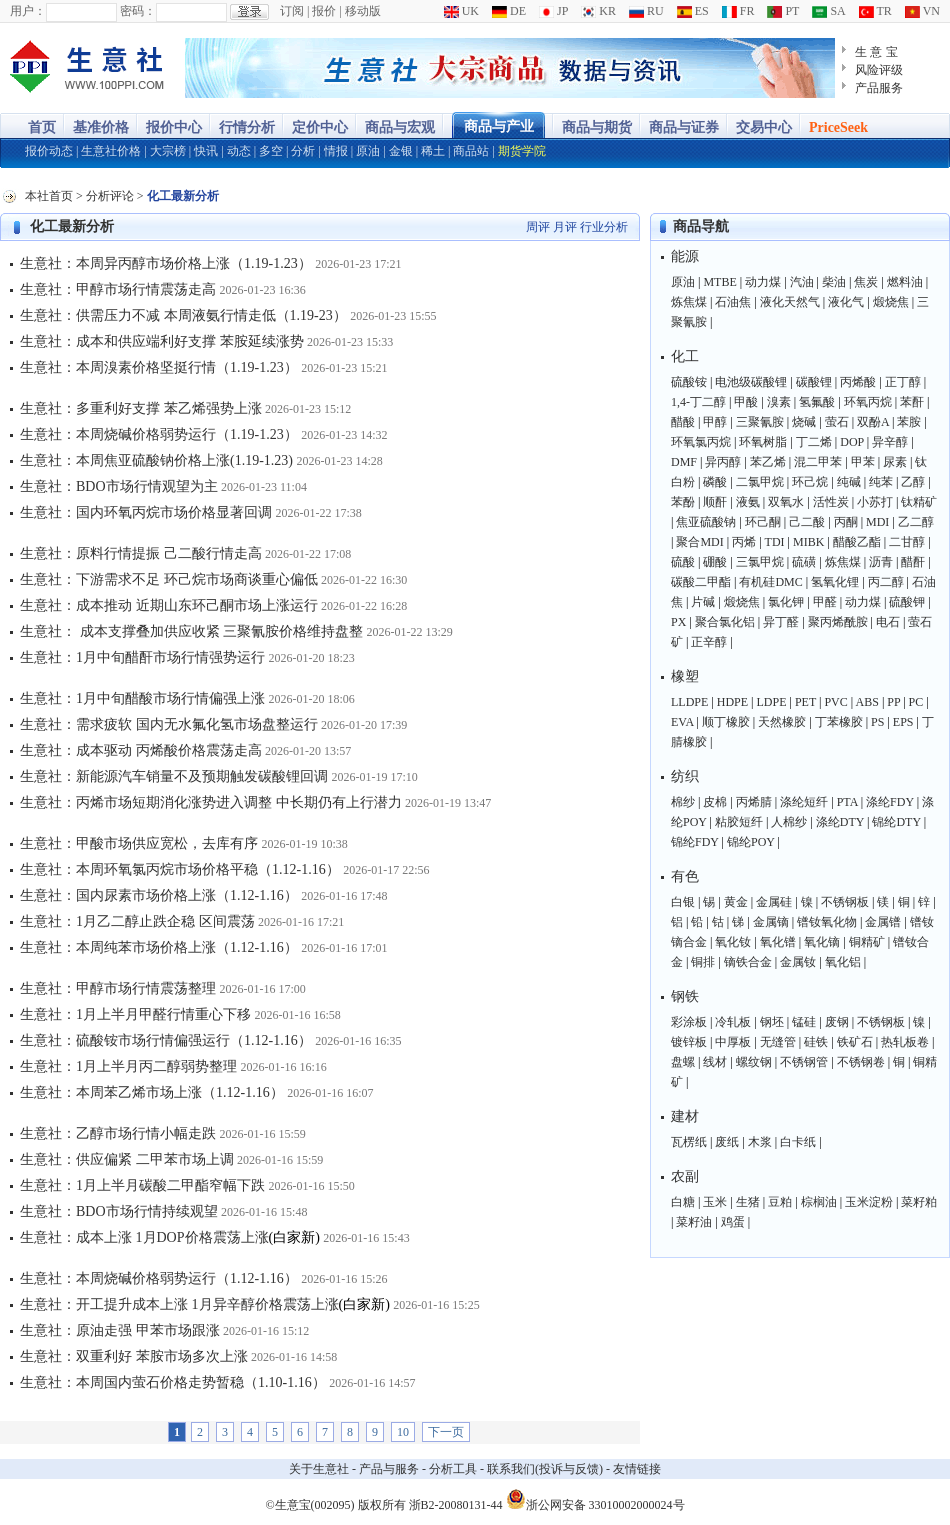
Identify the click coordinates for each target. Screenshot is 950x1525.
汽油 (802, 282)
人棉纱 (789, 822)
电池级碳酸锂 (751, 382)
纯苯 (881, 482)
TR (875, 11)
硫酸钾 (907, 602)
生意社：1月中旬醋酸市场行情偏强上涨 (142, 698)
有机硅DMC (770, 582)
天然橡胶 (782, 722)
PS (877, 722)
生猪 (748, 1202)
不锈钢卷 (861, 1062)
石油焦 (733, 302)
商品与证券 (684, 127)
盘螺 (683, 1062)
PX (678, 622)
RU (646, 11)
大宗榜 (168, 151)
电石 (888, 622)
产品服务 (879, 88)
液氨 (748, 502)
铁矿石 (855, 1042)
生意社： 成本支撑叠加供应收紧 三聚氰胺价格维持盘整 (191, 631)
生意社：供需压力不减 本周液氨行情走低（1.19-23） (183, 315)
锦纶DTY (896, 822)
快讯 (206, 151)
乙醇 (913, 482)
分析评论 (110, 196)
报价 (324, 11)
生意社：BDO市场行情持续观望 (119, 1211)
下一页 (446, 1432)
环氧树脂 (763, 442)
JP (553, 11)
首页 (42, 127)
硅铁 (816, 1042)
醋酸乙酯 (857, 542)
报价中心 (174, 127)
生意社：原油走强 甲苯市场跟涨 (120, 1330)
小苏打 (875, 502)
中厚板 (733, 1042)
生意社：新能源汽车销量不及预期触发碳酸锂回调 (174, 776)
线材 (715, 1062)
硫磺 (804, 562)
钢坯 (772, 1022)
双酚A (873, 422)
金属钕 (798, 962)
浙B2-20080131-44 (456, 1505)
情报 (336, 151)
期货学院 (522, 151)
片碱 (703, 602)
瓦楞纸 (689, 1142)
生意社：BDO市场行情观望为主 (119, 486)
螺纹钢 (754, 1062)
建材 (685, 1116)
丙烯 (744, 542)
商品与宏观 (400, 127)
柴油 (834, 282)
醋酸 (683, 422)
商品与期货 (597, 127)
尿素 (895, 462)
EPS (903, 722)
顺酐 (715, 502)
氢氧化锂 (835, 582)
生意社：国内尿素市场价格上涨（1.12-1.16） (159, 895)
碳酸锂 (814, 382)
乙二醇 (916, 522)
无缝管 (778, 1042)
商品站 (471, 151)
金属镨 (883, 922)
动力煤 (763, 282)
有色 (685, 876)
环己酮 (763, 522)
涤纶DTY (840, 822)
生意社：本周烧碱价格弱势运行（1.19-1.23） (159, 434)
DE (509, 11)
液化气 (846, 302)
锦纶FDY (695, 842)
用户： (28, 11)
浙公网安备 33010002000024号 (595, 1499)
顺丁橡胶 (726, 722)
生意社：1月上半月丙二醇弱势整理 (128, 1066)
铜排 (703, 962)
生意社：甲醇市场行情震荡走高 (118, 289)
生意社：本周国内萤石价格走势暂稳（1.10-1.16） (173, 1382)
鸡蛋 (733, 1222)
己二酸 (807, 522)
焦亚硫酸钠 (706, 522)
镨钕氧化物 (827, 922)
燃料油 (905, 282)
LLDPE (689, 702)
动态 (239, 151)
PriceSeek (838, 127)
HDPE (732, 702)
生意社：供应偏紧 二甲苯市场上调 (127, 1159)
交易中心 (764, 127)
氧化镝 (822, 942)
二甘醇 (907, 542)
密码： (138, 11)
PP (893, 702)
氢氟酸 (817, 402)
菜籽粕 (919, 1202)
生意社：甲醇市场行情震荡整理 (118, 988)
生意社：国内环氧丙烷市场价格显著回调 (146, 512)
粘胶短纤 (739, 822)
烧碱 (804, 422)
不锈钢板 (845, 902)
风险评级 (879, 70)
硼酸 (715, 562)
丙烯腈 (754, 802)
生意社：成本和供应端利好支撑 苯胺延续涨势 (162, 341)
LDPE (772, 702)
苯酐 (912, 402)
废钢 (837, 1022)
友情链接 (637, 1469)
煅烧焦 (891, 302)
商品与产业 (499, 126)
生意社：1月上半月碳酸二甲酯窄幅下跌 (142, 1185)
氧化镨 (778, 942)
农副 (685, 1176)
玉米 (715, 1202)
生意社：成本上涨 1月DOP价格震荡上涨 (144, 1237)
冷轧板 (733, 1022)
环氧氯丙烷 (701, 442)
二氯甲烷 (760, 482)
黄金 (736, 902)
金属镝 (771, 922)
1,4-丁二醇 (698, 402)
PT (783, 11)
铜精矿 (867, 942)
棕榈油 (819, 1202)
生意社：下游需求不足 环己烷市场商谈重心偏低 (169, 579)
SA (828, 11)
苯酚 (683, 502)
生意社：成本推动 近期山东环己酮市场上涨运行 (169, 605)
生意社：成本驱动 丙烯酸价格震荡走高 (141, 750)
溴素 (779, 402)
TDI (775, 542)
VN (922, 11)
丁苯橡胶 (839, 722)
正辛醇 (709, 642)
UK (461, 11)
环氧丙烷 (868, 402)
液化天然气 (790, 302)
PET (805, 702)
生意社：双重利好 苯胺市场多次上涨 (134, 1356)
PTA (847, 802)
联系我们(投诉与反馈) (545, 1469)
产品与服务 (389, 1469)
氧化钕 (733, 942)
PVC (835, 702)
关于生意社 (319, 1469)
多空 (271, 151)
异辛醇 (890, 442)
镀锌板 (689, 1042)
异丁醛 (781, 622)
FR (738, 11)
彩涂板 (689, 1022)
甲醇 (715, 422)
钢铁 (685, 996)
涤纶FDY (890, 802)
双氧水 (786, 502)
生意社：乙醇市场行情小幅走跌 (118, 1133)
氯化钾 (786, 602)
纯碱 (849, 482)
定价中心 (320, 127)
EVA (682, 722)
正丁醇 (903, 382)
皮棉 (715, 802)
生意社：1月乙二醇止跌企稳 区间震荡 (137, 921)
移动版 (363, 11)
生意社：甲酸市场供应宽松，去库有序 (139, 843)
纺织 (685, 776)
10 (403, 1432)
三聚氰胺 (760, 422)
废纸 (727, 1142)
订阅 (292, 11)
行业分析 (604, 227)
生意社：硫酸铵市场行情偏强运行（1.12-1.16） (166, 1040)
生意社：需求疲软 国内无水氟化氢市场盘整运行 (170, 724)
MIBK (808, 542)
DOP (852, 442)
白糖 (683, 1202)
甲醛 (825, 602)
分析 (303, 151)
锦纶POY (751, 842)
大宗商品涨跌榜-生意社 (87, 68)
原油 (368, 151)
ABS (867, 702)
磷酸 (715, 482)
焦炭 (866, 282)
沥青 (881, 562)
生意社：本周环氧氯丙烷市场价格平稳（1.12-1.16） (180, 869)
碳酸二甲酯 (701, 582)
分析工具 (453, 1469)
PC (916, 702)
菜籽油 (694, 1222)
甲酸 (746, 402)
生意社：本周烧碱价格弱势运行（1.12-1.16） (159, 1278)
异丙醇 (723, 462)
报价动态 (49, 151)
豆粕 (780, 1202)
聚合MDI (699, 542)
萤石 (837, 422)
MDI (877, 522)
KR (598, 11)
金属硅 (774, 902)
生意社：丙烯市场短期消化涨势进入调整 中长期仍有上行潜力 (211, 802)
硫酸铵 (689, 382)
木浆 (760, 1142)
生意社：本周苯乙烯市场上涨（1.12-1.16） (152, 1092)
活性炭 (831, 502)
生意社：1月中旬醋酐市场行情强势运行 (142, 657)
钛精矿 (919, 502)
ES (693, 11)
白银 (683, 902)
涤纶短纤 (804, 802)
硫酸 (683, 562)
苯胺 (909, 422)
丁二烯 (814, 442)
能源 (685, 256)
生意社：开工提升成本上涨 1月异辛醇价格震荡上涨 (179, 1304)
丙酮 (846, 522)
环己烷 (810, 482)
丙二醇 (886, 582)
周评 (538, 227)
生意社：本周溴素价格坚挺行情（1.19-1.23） (159, 367)
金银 (401, 151)
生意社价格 (111, 151)
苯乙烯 (768, 462)
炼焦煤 (689, 302)
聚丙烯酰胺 (838, 622)
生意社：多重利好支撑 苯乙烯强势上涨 (141, 408)
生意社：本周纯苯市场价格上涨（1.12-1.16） (159, 947)
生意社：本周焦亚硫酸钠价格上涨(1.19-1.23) (156, 460)
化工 (685, 356)
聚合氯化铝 (725, 622)
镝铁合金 (748, 962)
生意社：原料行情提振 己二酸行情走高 (141, 553)
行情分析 (247, 127)
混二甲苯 (818, 462)
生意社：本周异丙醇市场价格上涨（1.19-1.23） (166, 263)
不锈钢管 (804, 1062)
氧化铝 (843, 962)
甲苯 (863, 462)
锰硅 (804, 1022)
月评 (565, 227)
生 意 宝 (876, 52)
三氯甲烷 (760, 562)
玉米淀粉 (869, 1202)
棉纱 (683, 802)
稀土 (433, 151)
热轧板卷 (905, 1042)
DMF (684, 462)
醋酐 (913, 562)
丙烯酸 (858, 382)
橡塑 (685, 676)
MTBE (719, 282)
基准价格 (101, 127)
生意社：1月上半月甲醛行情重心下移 (135, 1014)
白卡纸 (798, 1142)
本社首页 (49, 196)
